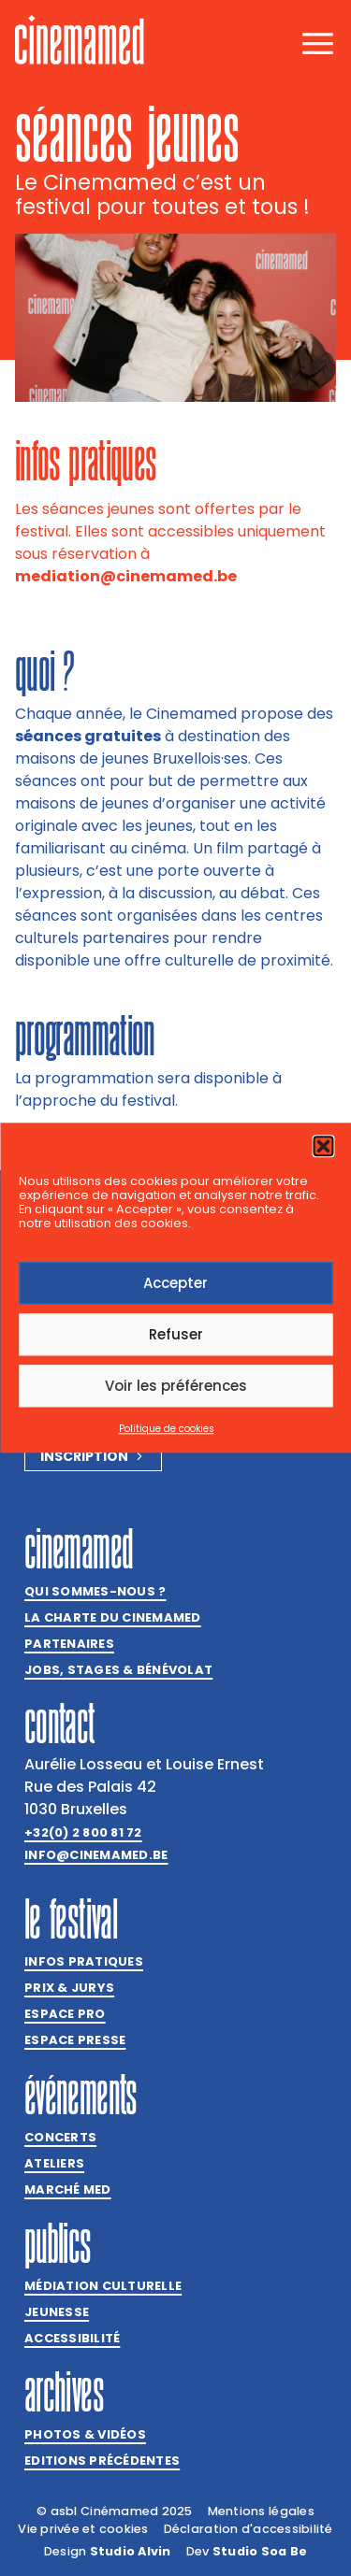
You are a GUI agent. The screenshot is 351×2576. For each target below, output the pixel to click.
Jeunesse (56, 2312)
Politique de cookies (166, 1430)
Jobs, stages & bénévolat (118, 1670)
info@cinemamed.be (96, 1855)
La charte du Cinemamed (112, 1617)
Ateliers (54, 2163)
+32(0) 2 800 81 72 (83, 1832)
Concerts (60, 2137)
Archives (64, 2392)
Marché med (67, 2189)
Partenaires (69, 1644)
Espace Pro (65, 2014)
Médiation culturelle (103, 2286)
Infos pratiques (83, 1961)
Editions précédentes (102, 2460)
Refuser (176, 1334)
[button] (323, 1146)
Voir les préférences (176, 1385)
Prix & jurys (69, 1987)
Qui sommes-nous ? (95, 1591)
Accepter (175, 1283)
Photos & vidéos (85, 2434)
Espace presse (74, 2040)
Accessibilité (72, 2338)
